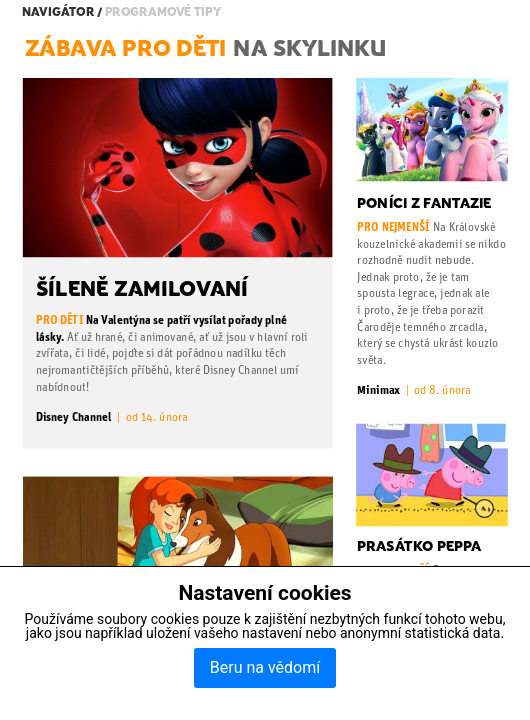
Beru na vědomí (265, 667)
